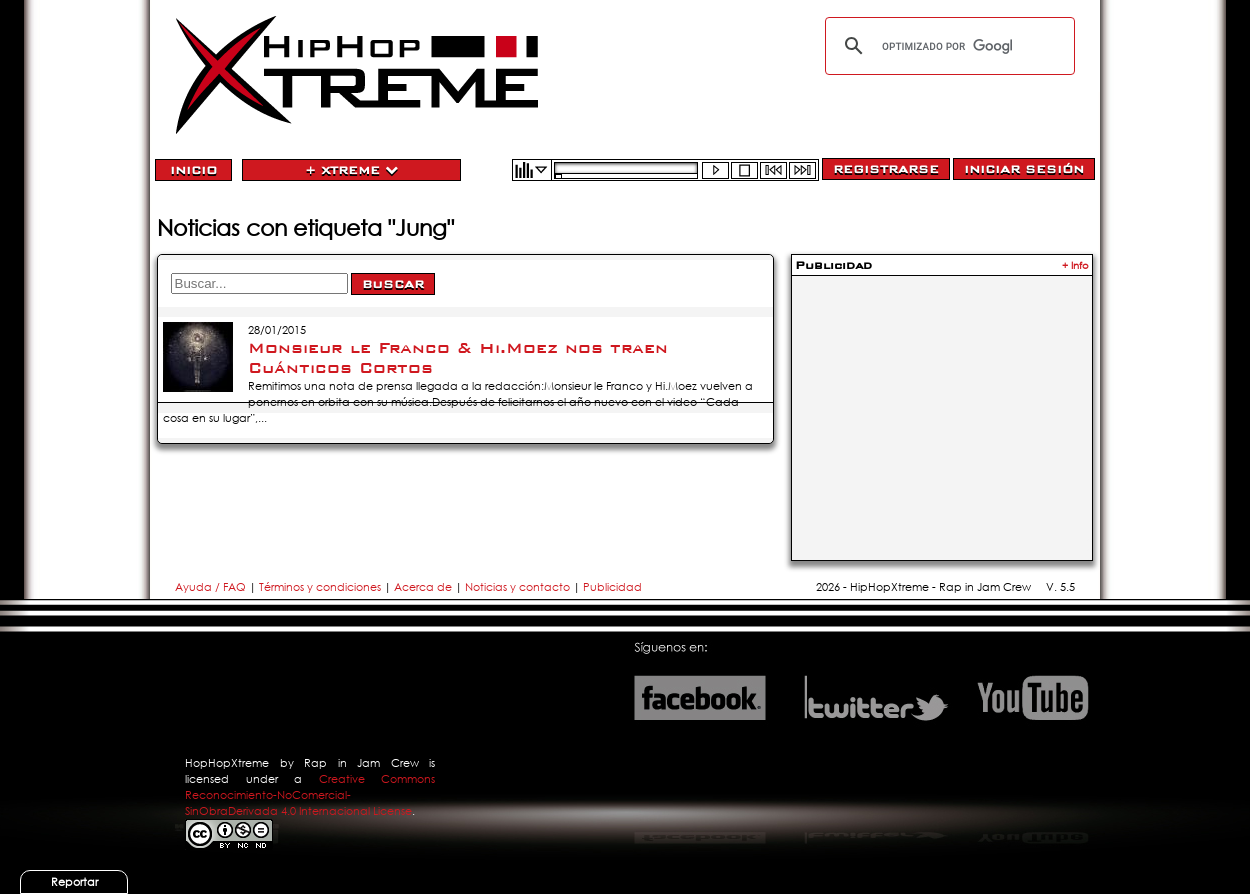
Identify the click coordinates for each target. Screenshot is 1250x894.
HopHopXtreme (227, 763)
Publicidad (612, 587)
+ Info (1075, 265)
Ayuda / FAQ (212, 587)
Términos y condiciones (320, 587)
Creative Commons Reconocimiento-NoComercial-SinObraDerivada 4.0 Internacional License (310, 795)
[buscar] (947, 46)
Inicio (193, 170)
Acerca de (423, 587)
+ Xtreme (351, 170)
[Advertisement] (942, 406)
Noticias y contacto (519, 587)
